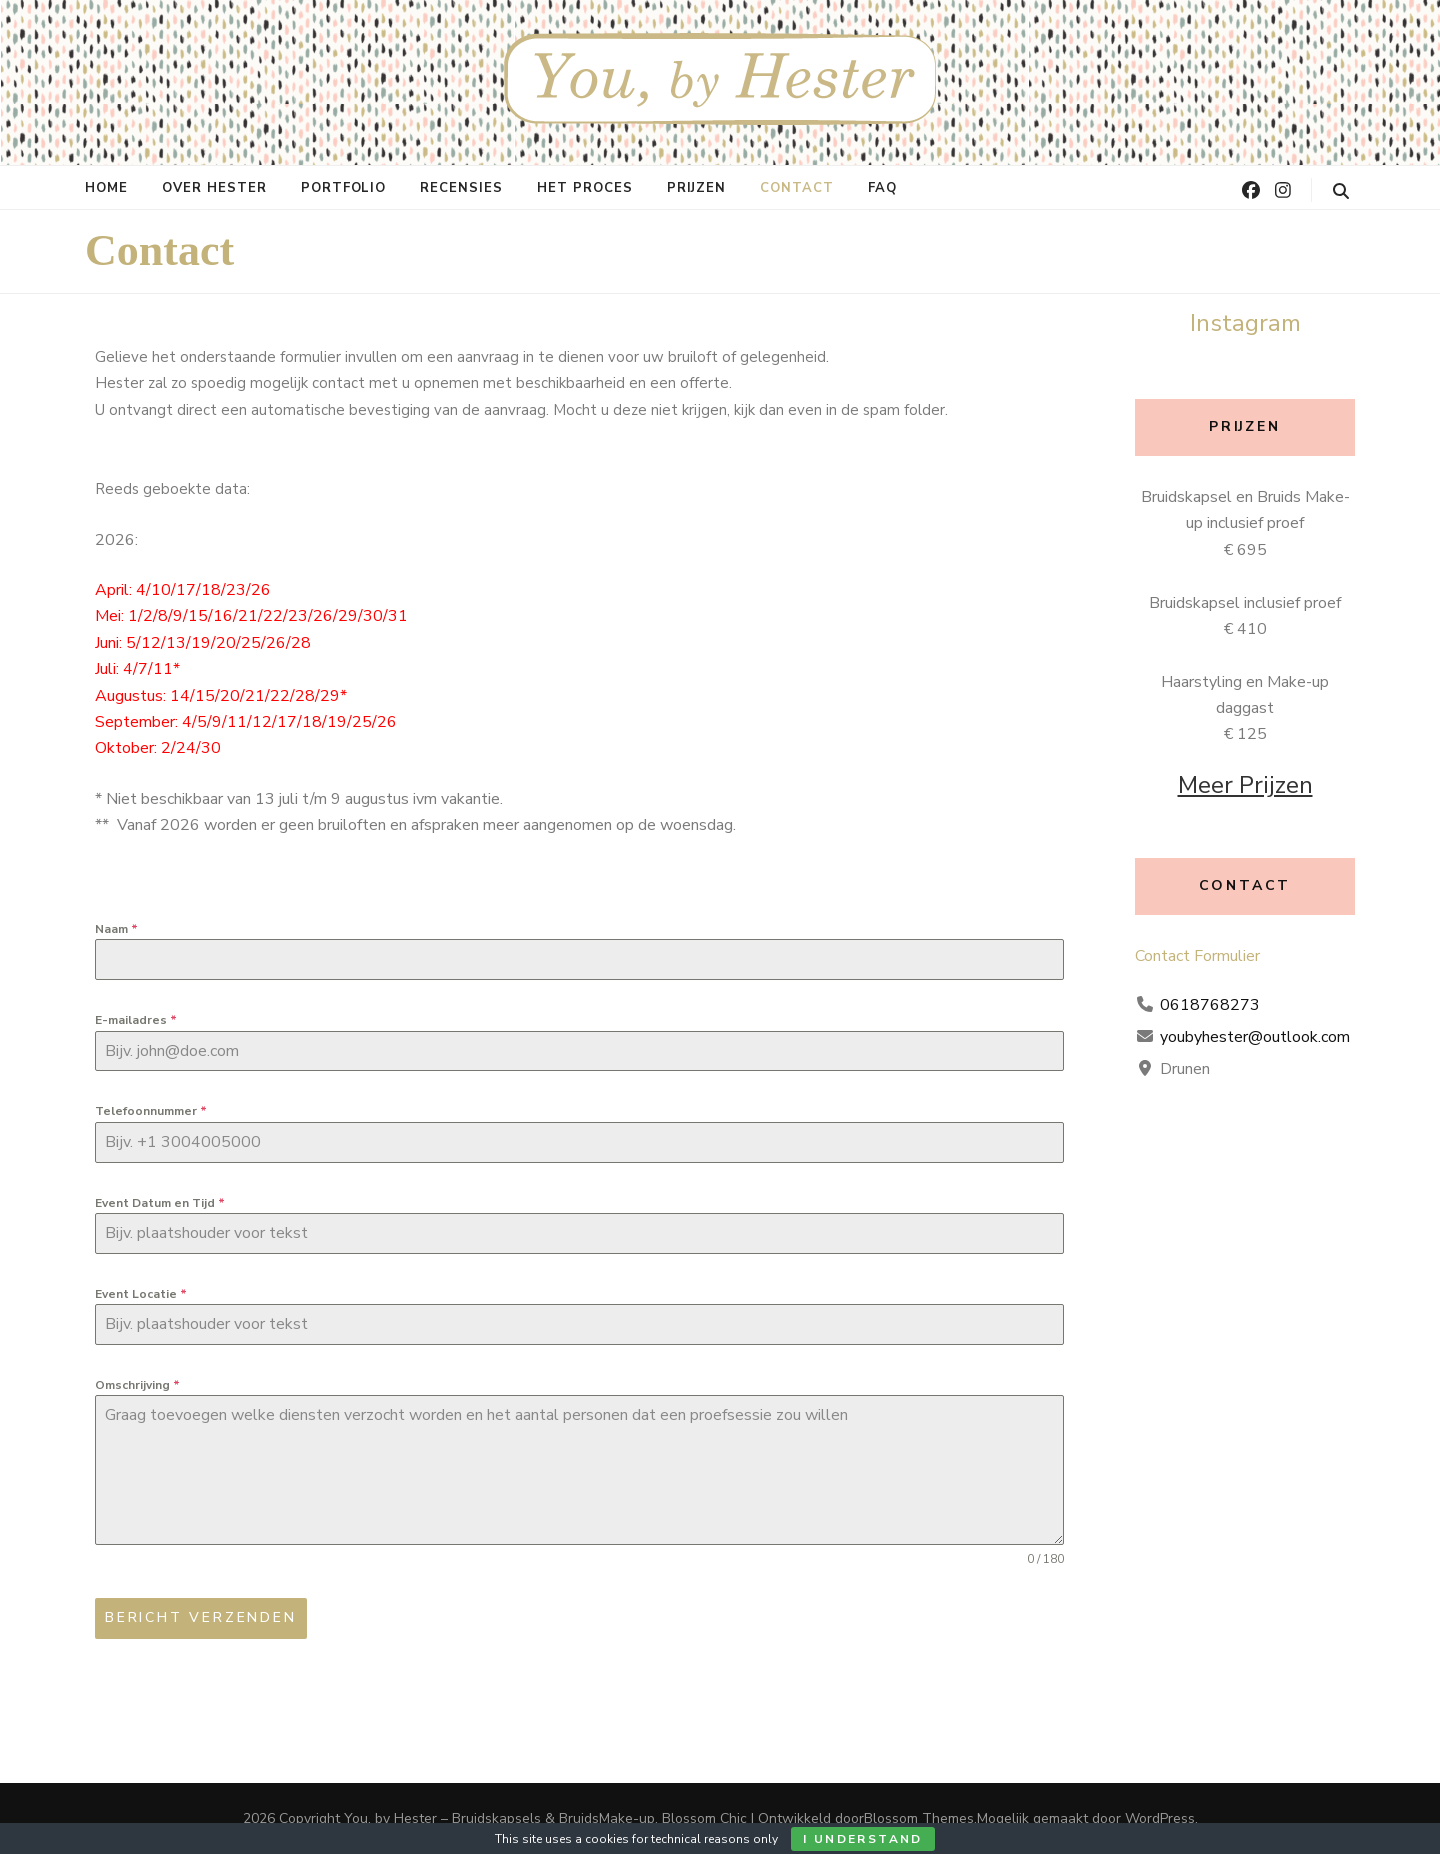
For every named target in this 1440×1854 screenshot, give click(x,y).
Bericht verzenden (201, 1617)
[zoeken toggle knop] (1341, 191)
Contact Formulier (1197, 956)
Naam (116, 929)
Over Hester (214, 188)
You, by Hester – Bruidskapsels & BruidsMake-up (499, 1818)
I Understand (863, 1839)
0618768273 (1210, 1005)
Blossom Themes (919, 1818)
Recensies (461, 188)
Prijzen (696, 188)
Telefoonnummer (151, 1111)
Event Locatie (141, 1294)
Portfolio (344, 188)
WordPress (1160, 1818)
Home (106, 188)
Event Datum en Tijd (160, 1203)
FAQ (882, 188)
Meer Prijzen (1245, 785)
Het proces (585, 188)
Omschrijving (137, 1385)
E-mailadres (136, 1020)
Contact (797, 188)
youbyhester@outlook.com (1255, 1037)
